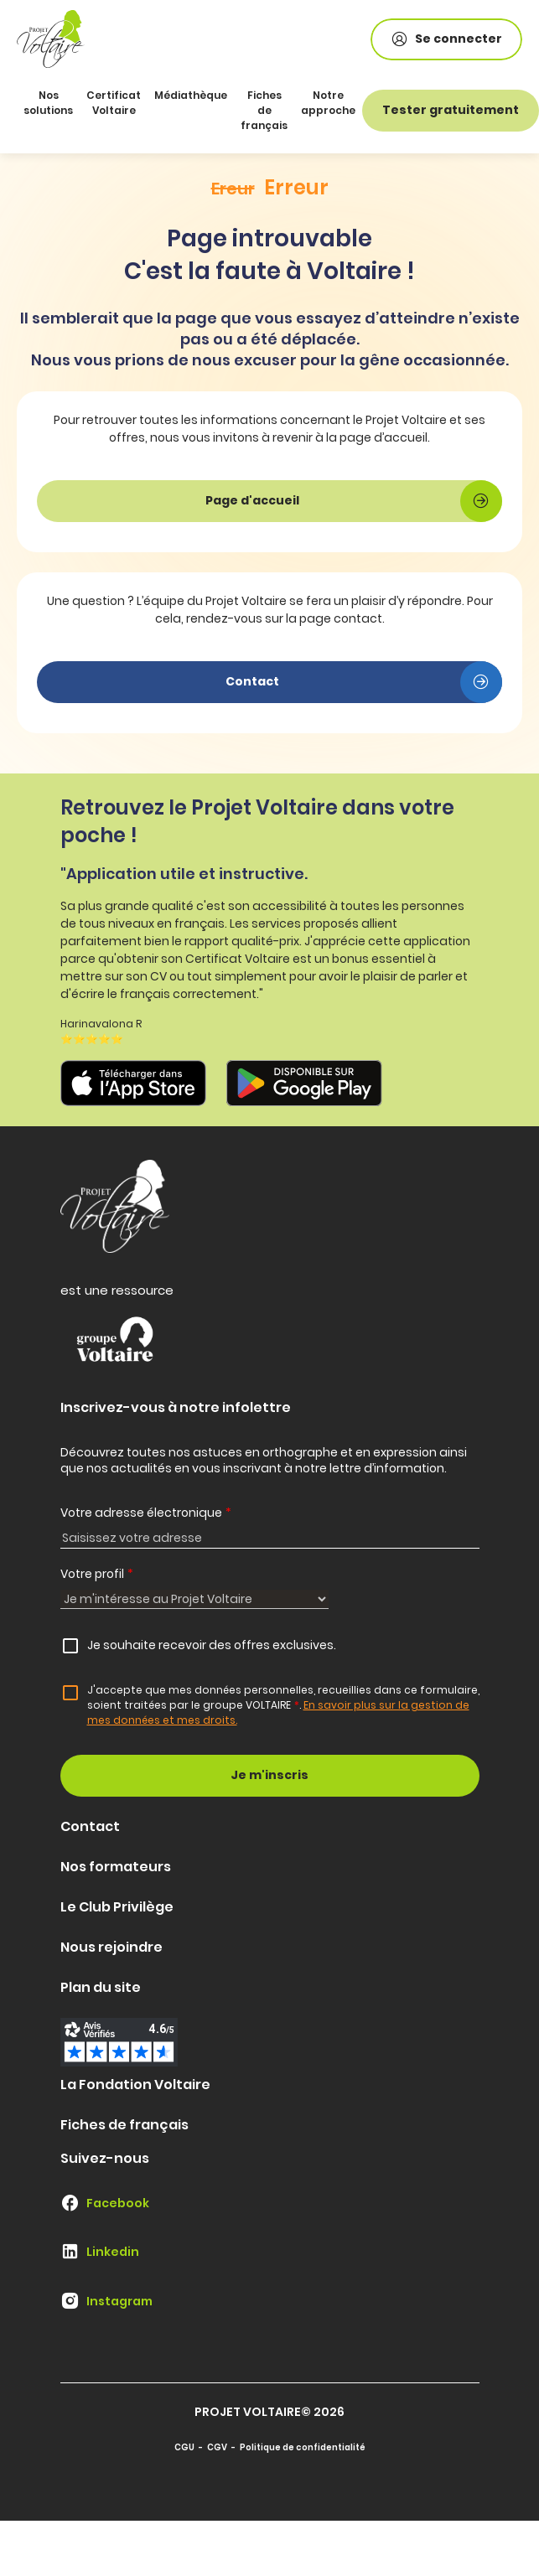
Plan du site (100, 1987)
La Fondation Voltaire (135, 2084)
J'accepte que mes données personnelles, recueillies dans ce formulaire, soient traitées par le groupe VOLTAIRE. (283, 1705)
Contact (90, 1826)
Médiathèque (190, 95)
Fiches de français (264, 110)
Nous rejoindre (111, 1947)
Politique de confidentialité (302, 2447)
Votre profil (96, 1573)
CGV (217, 2447)
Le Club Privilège (117, 1906)
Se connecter (446, 39)
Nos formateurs (115, 1866)
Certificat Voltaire (113, 102)
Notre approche (328, 102)
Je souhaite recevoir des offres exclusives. (211, 1645)
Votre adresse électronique (145, 1512)
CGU (184, 2447)
